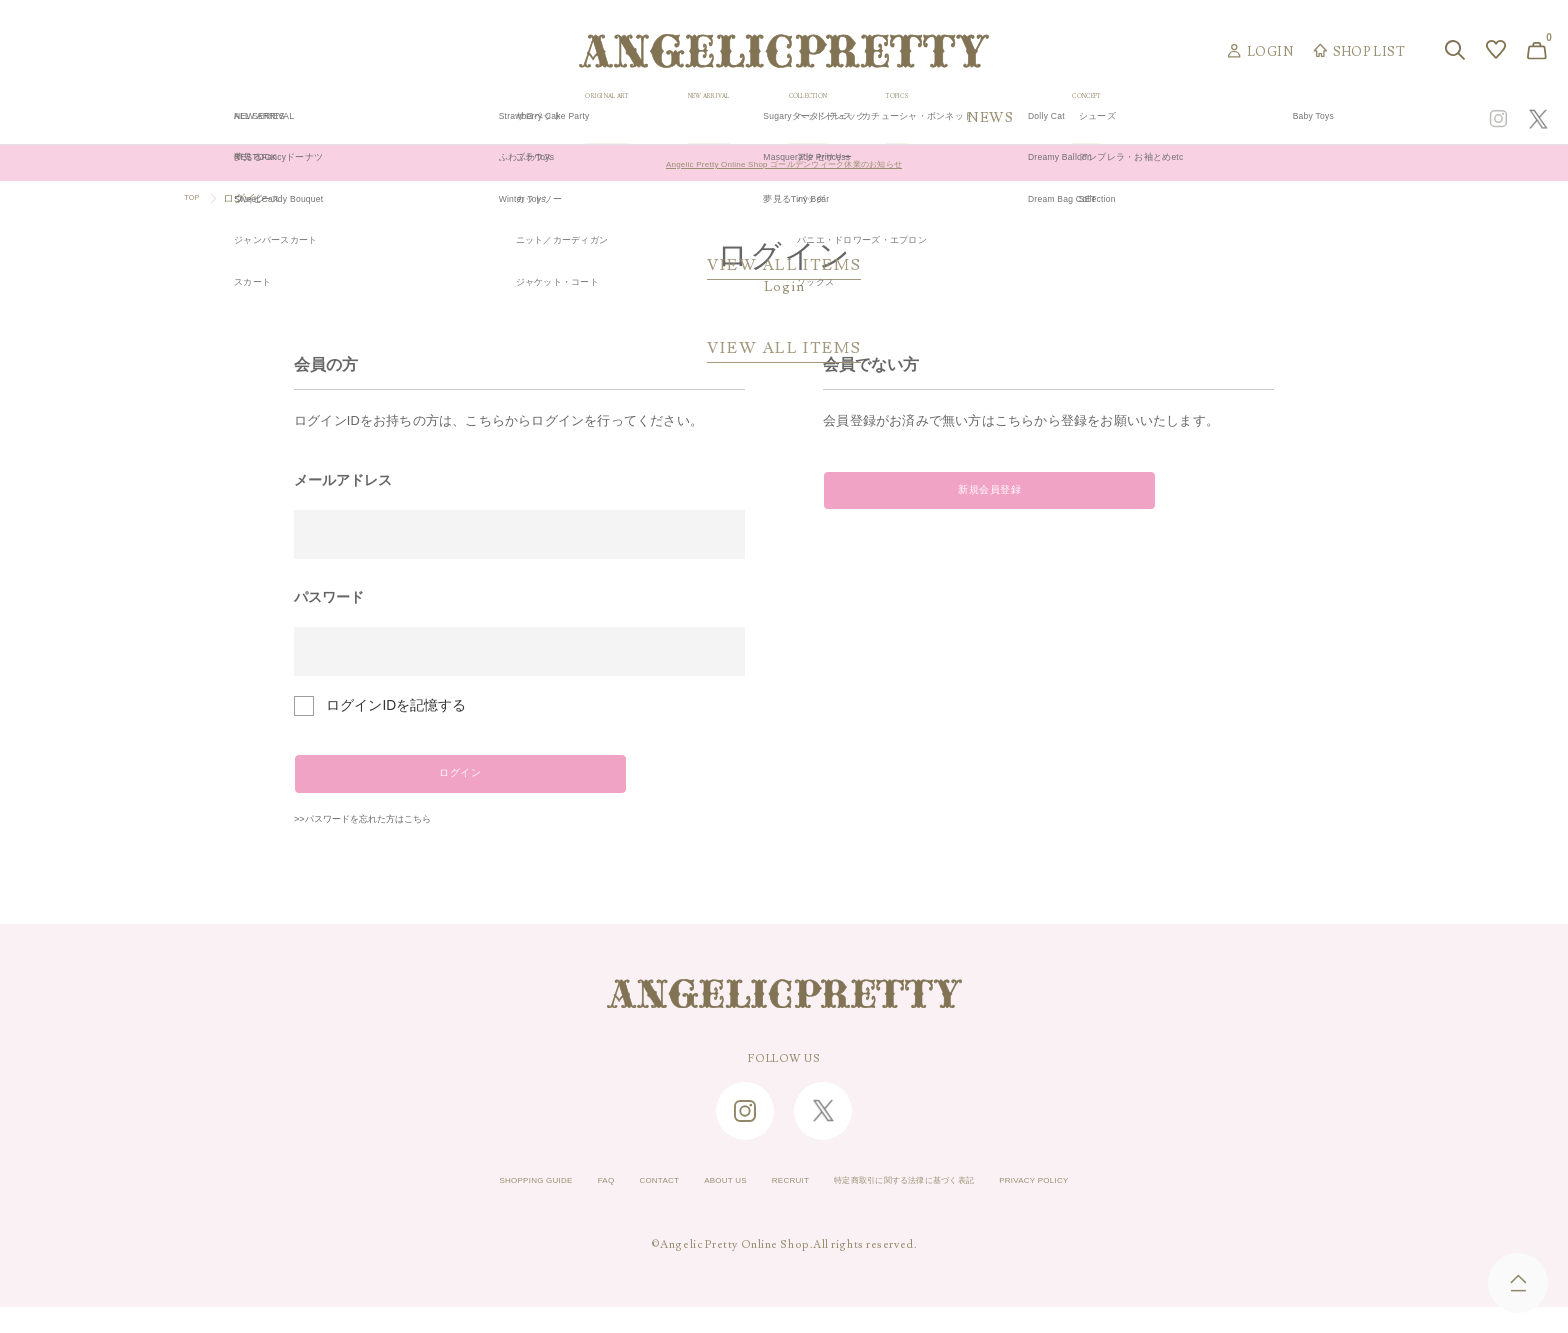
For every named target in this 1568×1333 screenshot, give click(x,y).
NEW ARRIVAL (785, 118)
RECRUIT (781, 1207)
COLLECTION (951, 118)
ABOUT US (696, 1207)
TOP (195, 198)
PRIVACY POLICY (1121, 1207)
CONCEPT (1321, 118)
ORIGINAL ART (613, 118)
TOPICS (1090, 118)
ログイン (431, 783)
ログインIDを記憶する (396, 705)
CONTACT (610, 1207)
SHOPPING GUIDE (450, 1207)
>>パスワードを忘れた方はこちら (400, 842)
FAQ (542, 1207)
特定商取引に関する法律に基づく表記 (939, 1207)
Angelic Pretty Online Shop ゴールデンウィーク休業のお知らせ (784, 163)
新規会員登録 (960, 500)
